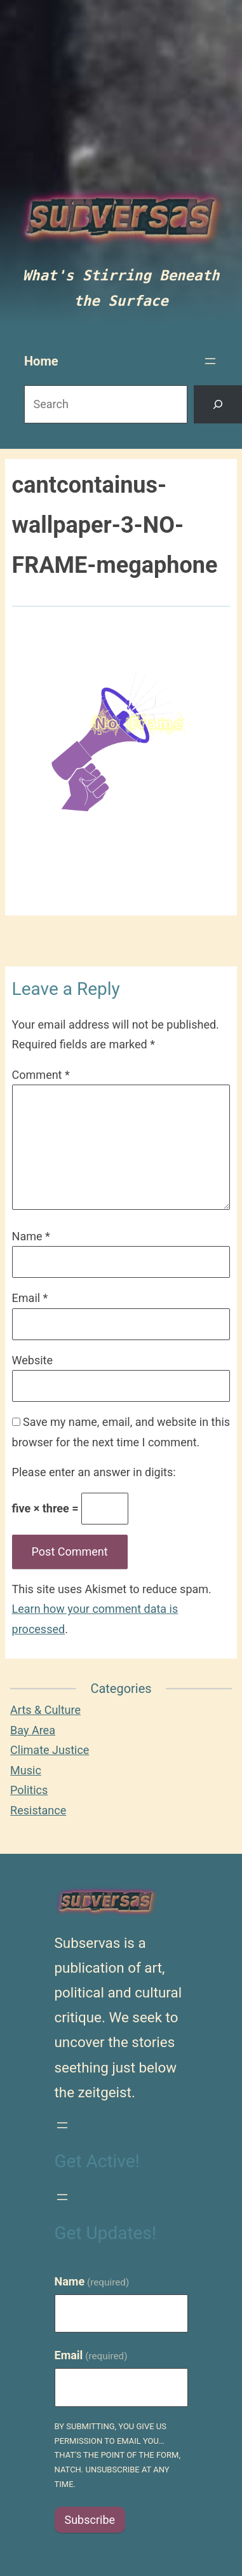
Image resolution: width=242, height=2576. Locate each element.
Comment (41, 1074)
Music (25, 1770)
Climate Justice (49, 1750)
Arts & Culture (45, 1709)
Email (30, 1298)
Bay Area (32, 1730)
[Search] (218, 404)
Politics (29, 1790)
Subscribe (90, 2519)
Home (41, 361)
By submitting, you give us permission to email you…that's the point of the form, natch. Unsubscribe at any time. (117, 2455)
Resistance (38, 1810)
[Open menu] (210, 361)
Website (32, 1360)
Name (31, 1236)
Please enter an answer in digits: (94, 1472)
